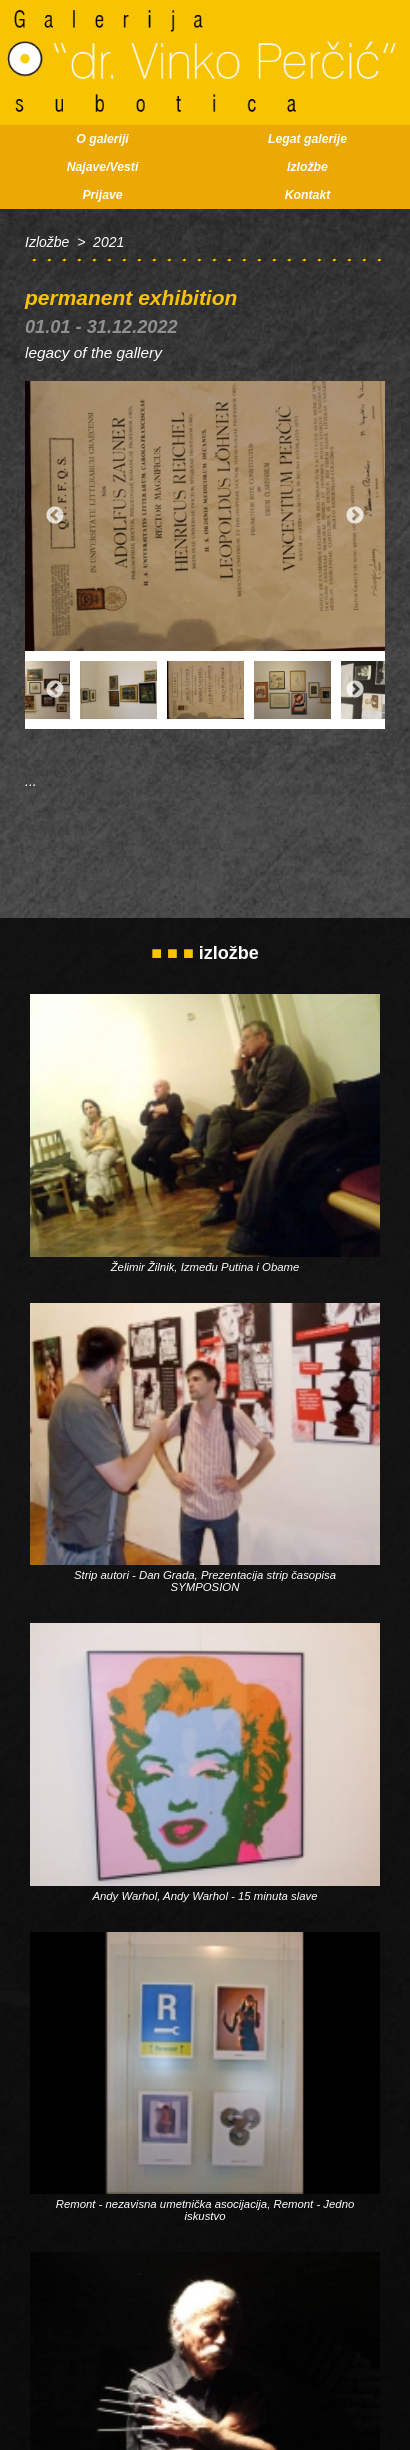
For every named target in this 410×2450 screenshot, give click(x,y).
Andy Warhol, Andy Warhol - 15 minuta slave (204, 1896)
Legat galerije (307, 139)
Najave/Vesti (103, 167)
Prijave (102, 195)
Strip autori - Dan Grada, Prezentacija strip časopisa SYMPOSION (205, 1581)
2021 (108, 242)
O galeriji (102, 139)
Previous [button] (55, 516)
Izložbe (307, 167)
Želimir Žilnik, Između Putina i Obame (205, 1267)
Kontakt (308, 195)
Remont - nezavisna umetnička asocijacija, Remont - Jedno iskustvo (205, 2210)
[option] (205, 516)
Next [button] (355, 516)
